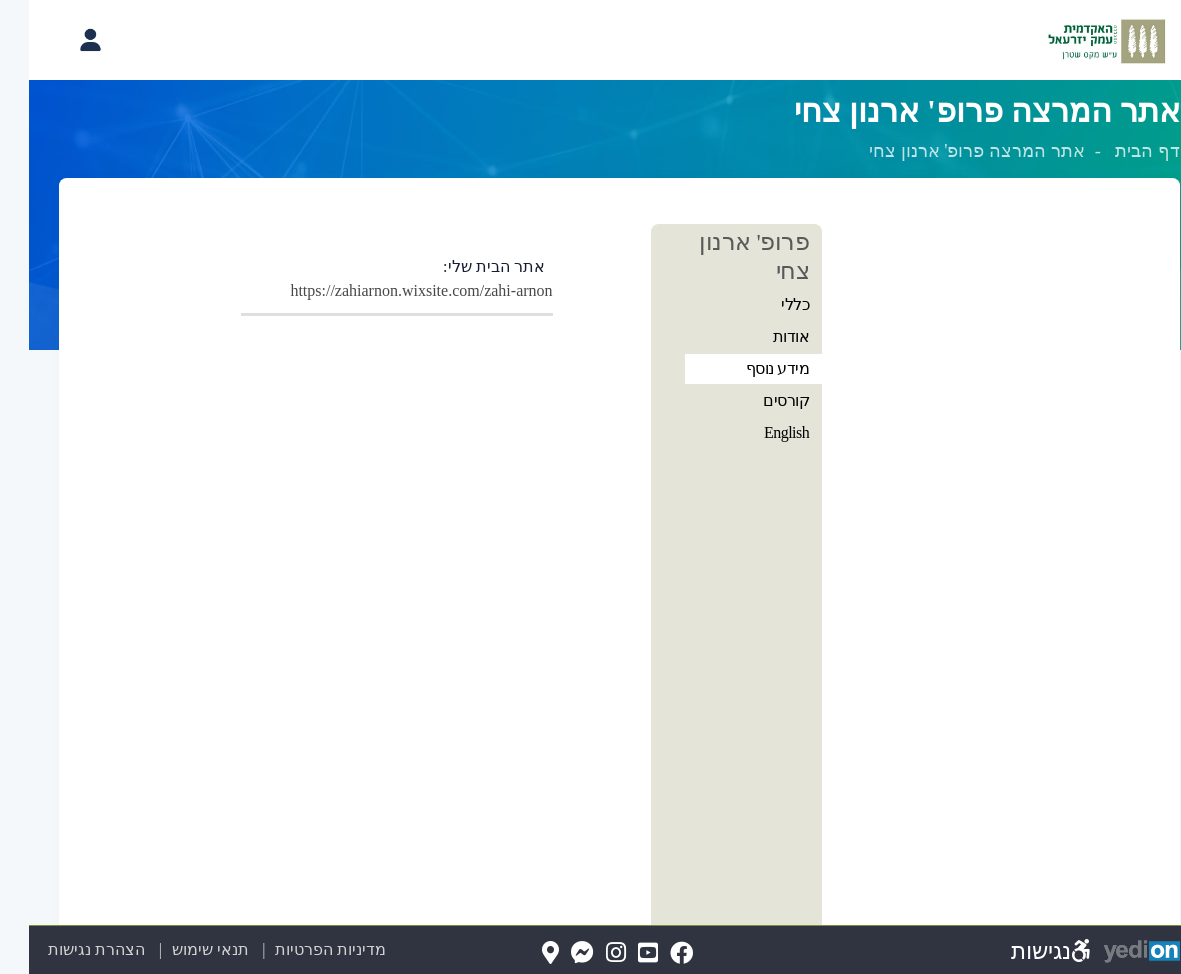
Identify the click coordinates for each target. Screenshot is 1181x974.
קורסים (757, 400)
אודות (762, 336)
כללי (766, 304)
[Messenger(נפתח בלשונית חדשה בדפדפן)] (553, 953)
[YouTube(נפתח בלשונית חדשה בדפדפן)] (619, 953)
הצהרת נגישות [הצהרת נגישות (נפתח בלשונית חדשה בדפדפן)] (67, 949)
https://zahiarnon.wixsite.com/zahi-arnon (392, 290)
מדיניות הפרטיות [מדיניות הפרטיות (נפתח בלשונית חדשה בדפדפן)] (301, 949)
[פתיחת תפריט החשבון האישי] (61, 40)
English (757, 432)
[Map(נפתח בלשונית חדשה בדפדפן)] (521, 953)
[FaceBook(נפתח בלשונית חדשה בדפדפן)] (652, 953)
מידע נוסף (749, 368)
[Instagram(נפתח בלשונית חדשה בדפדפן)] (587, 953)
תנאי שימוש (169, 949)
